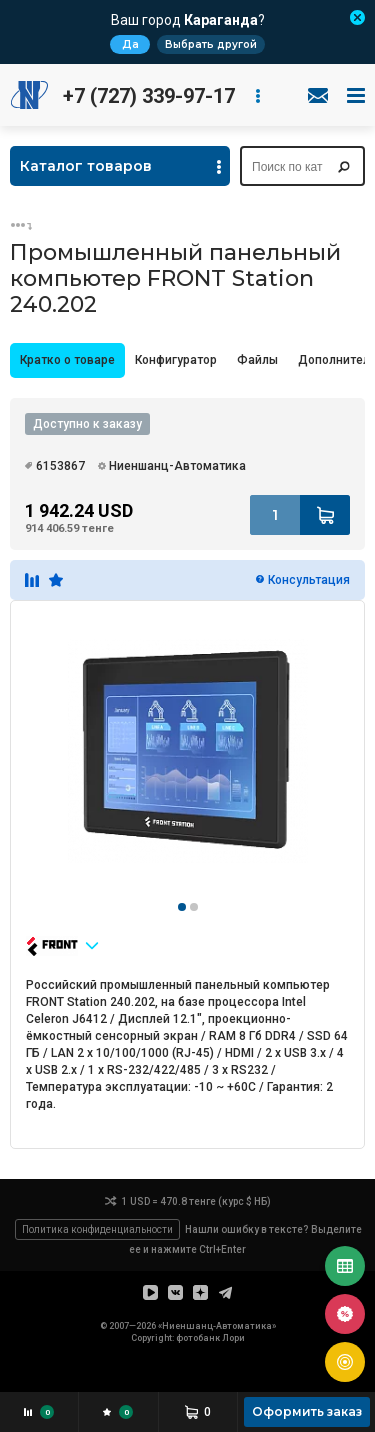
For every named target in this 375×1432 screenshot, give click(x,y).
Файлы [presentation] (257, 360)
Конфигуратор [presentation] (176, 360)
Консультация (309, 580)
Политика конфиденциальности (97, 1229)
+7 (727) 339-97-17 (149, 96)
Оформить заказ (307, 1411)
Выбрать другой (211, 44)
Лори (233, 1338)
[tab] (67, 360)
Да (130, 44)
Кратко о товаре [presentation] (67, 360)
